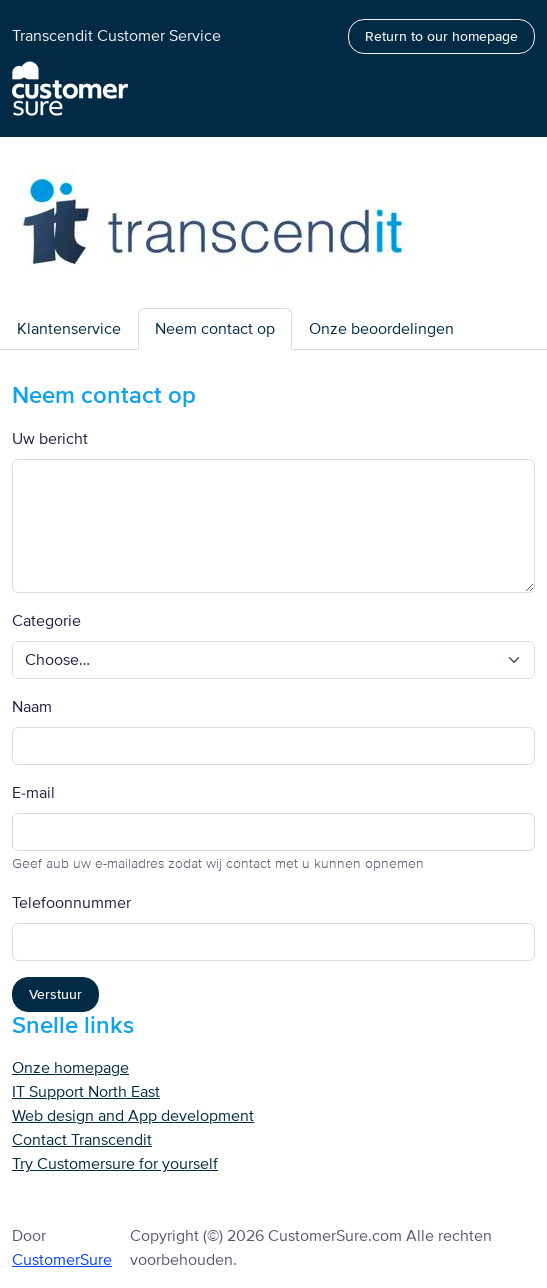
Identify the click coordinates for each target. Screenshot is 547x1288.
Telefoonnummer (71, 903)
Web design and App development (133, 1116)
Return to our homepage (441, 36)
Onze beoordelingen (381, 329)
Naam (32, 707)
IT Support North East (86, 1092)
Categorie (46, 621)
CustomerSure (62, 1260)
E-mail (33, 793)
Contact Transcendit (82, 1140)
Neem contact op (215, 329)
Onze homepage (70, 1068)
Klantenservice (69, 329)
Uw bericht (50, 439)
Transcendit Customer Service (116, 36)
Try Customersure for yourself (115, 1164)
